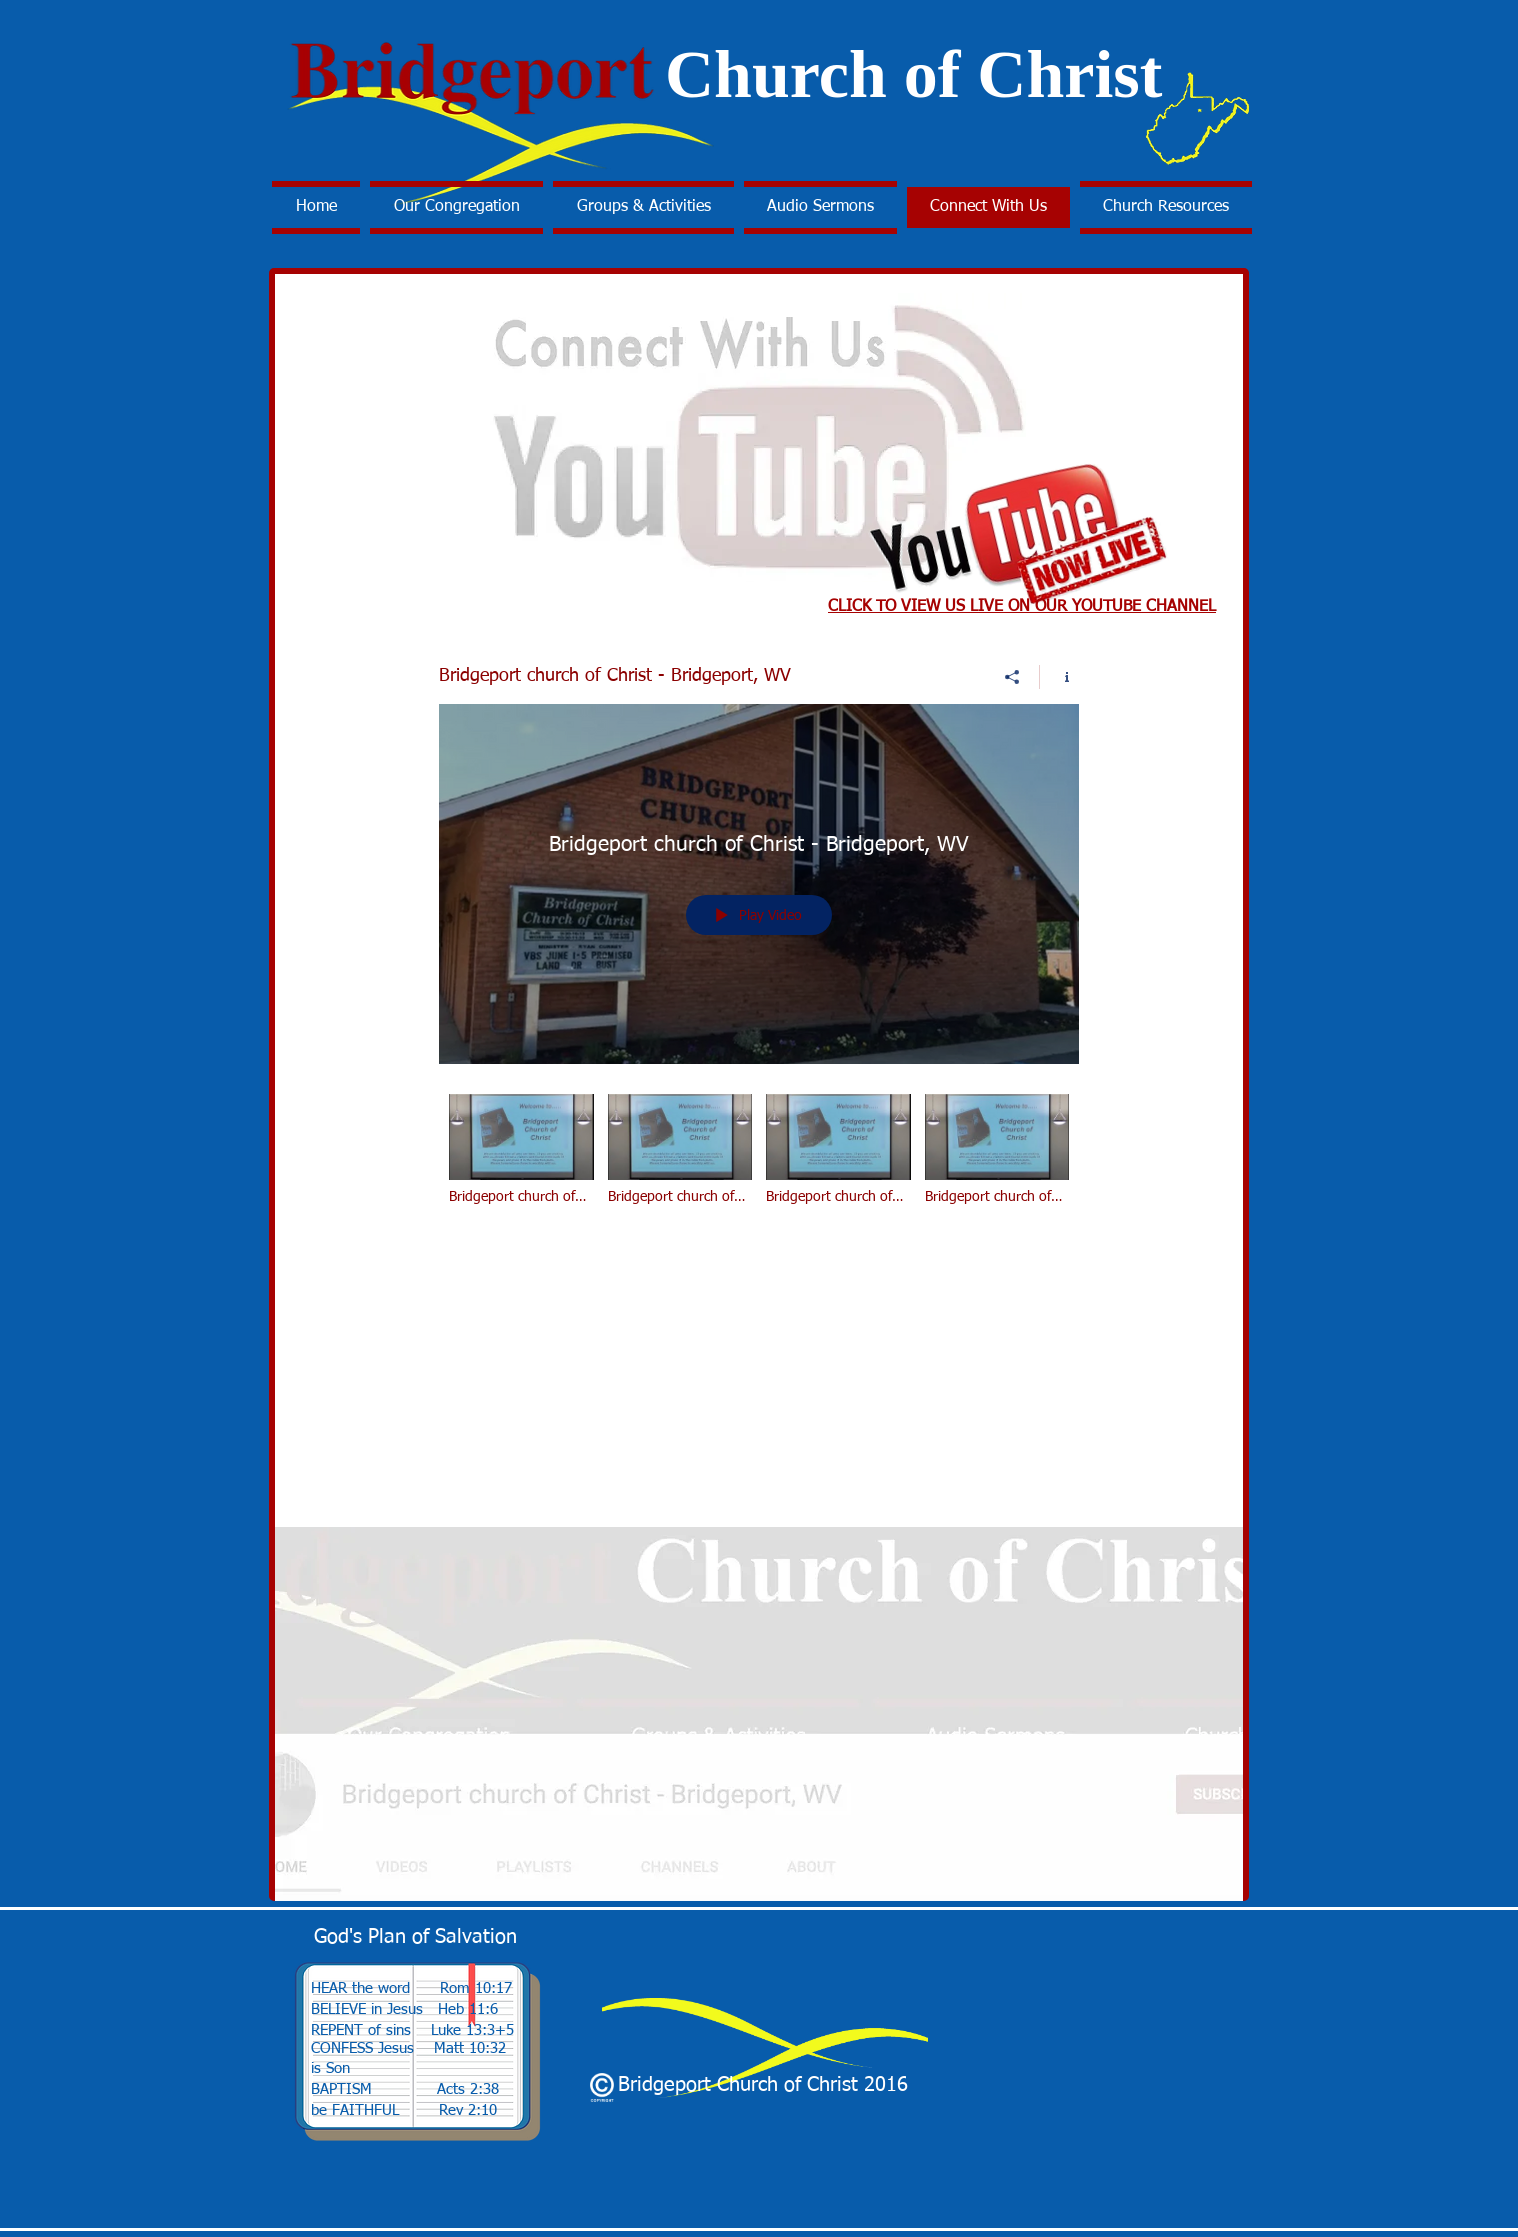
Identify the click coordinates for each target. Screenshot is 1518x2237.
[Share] (1012, 677)
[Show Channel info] (1059, 677)
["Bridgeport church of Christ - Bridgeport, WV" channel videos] (759, 1163)
